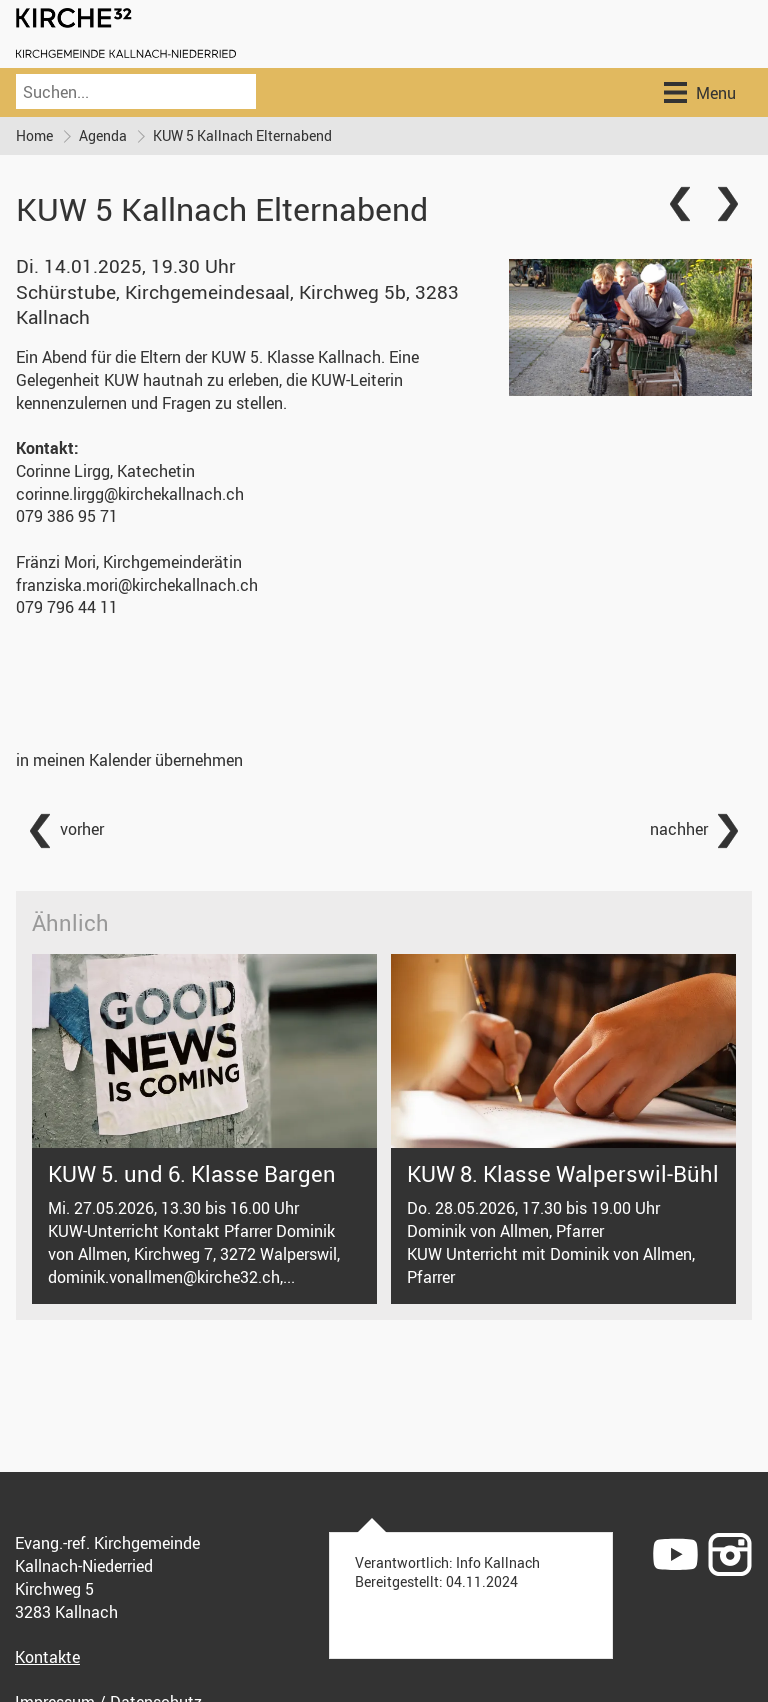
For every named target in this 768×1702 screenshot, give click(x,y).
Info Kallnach (498, 1562)
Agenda (103, 135)
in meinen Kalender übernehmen (129, 760)
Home (34, 135)
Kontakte (47, 1657)
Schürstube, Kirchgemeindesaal (237, 304)
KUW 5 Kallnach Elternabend (242, 135)
